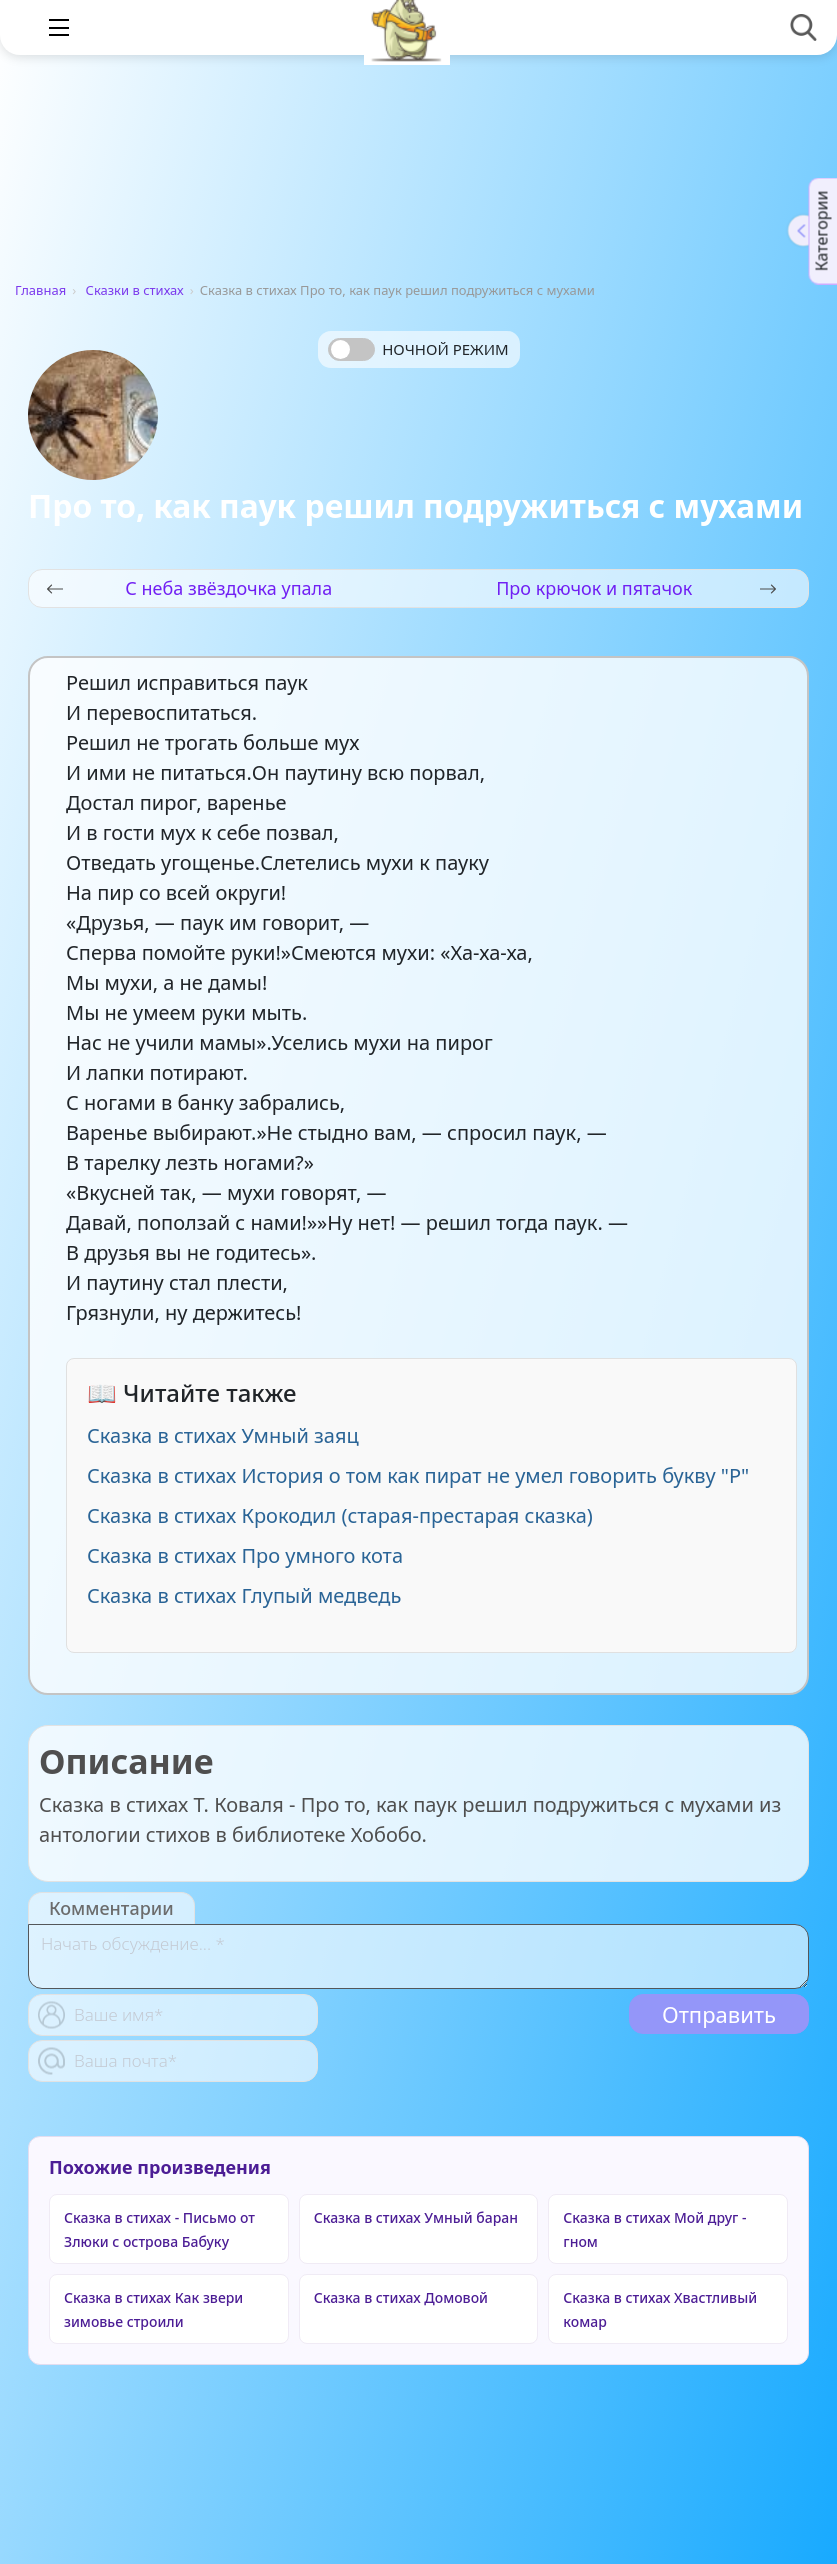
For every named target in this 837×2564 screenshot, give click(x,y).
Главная (40, 290)
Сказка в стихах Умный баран (416, 2217)
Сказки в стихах (135, 290)
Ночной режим (445, 349)
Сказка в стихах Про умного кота (245, 1555)
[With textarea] (418, 1956)
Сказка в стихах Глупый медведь (244, 1595)
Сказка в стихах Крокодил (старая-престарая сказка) (340, 1515)
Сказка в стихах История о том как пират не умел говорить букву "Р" (418, 1475)
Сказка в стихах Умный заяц (223, 1435)
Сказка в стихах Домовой (401, 2297)
